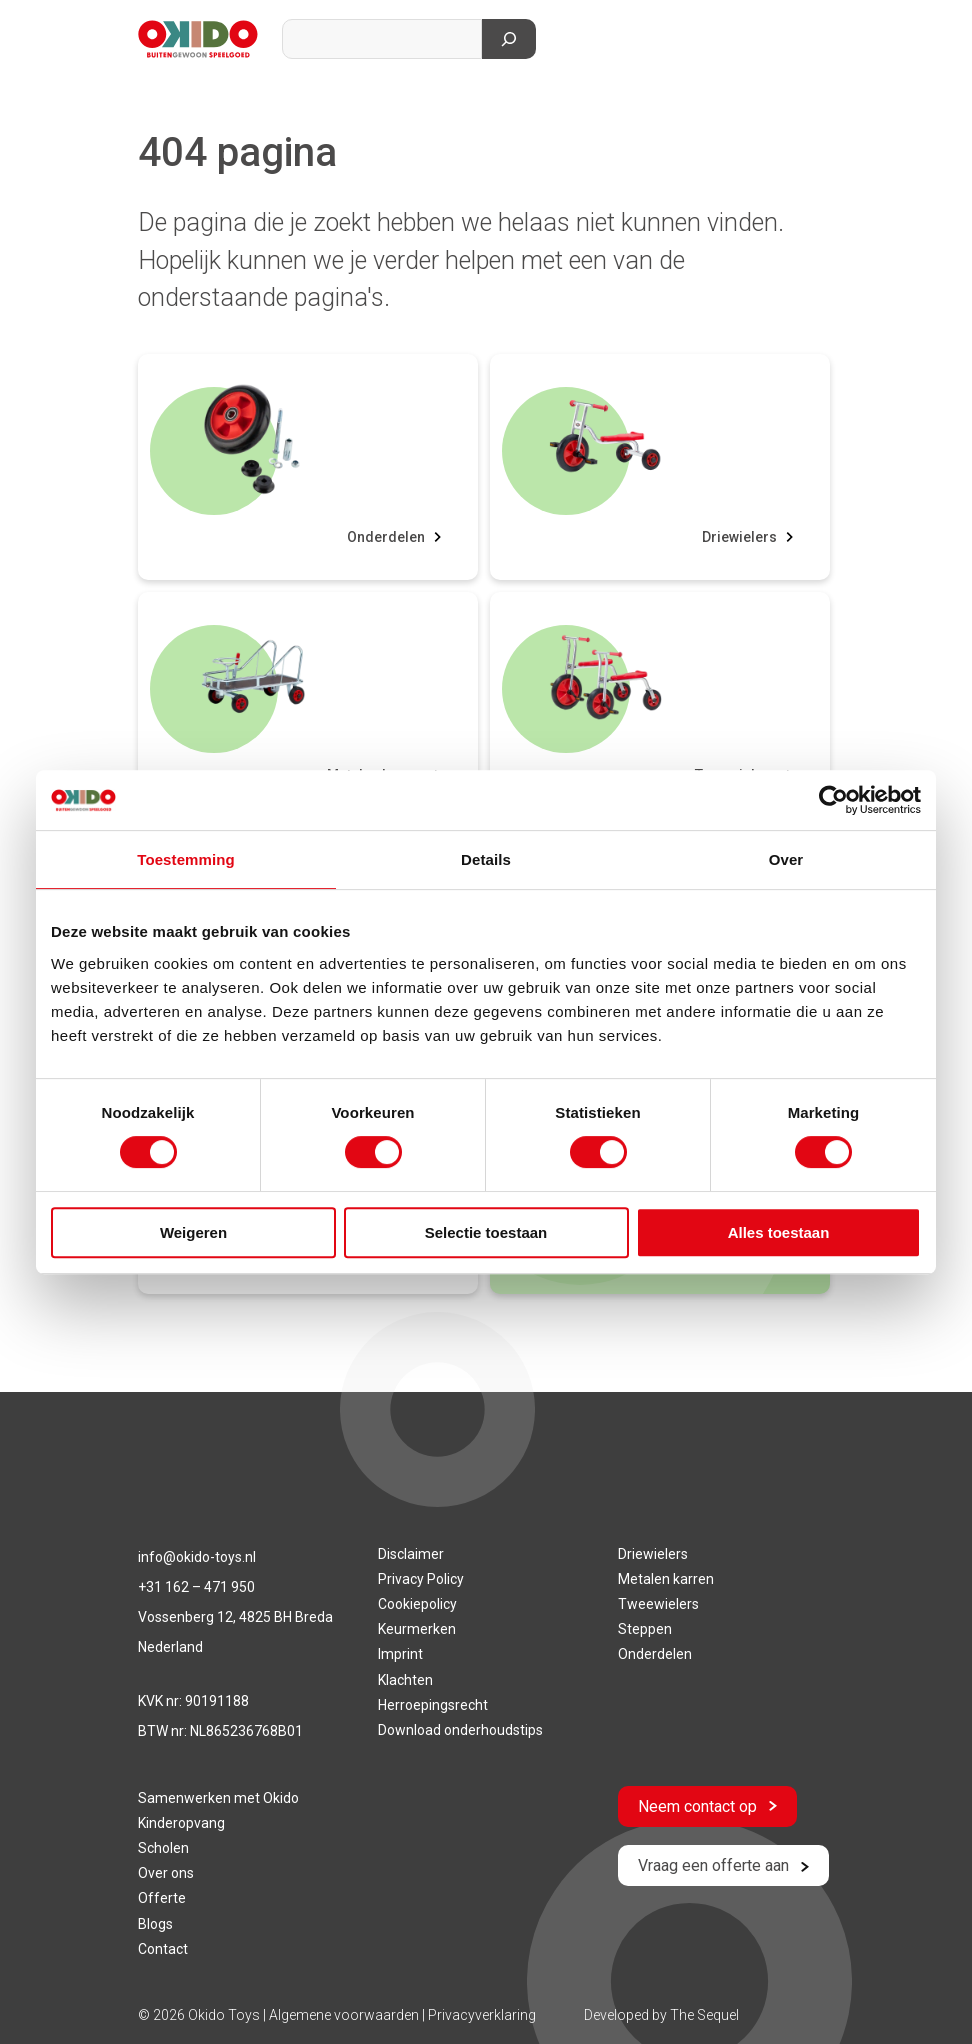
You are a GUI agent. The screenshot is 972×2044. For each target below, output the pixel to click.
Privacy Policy (421, 1579)
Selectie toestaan (486, 1232)
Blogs (155, 1924)
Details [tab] (486, 859)
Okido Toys (224, 2015)
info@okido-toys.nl (197, 1557)
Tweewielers (658, 1604)
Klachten (405, 1680)
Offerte (162, 1898)
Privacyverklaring (482, 2015)
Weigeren (193, 1232)
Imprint (400, 1654)
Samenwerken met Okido (218, 1798)
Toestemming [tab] (186, 859)
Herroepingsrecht (433, 1705)
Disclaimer (411, 1554)
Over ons (166, 1873)
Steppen (645, 1629)
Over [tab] (786, 859)
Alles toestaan (779, 1232)
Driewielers (739, 537)
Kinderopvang (181, 1823)
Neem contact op (707, 1806)
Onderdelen (386, 537)
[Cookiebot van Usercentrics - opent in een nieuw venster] (833, 800)
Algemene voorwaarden (345, 2015)
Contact (163, 1949)
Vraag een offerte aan (723, 1865)
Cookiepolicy (417, 1604)
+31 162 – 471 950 (196, 1587)
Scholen (163, 1848)
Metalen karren (666, 1579)
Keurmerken (417, 1629)
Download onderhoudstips (460, 1730)
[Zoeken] (509, 39)
